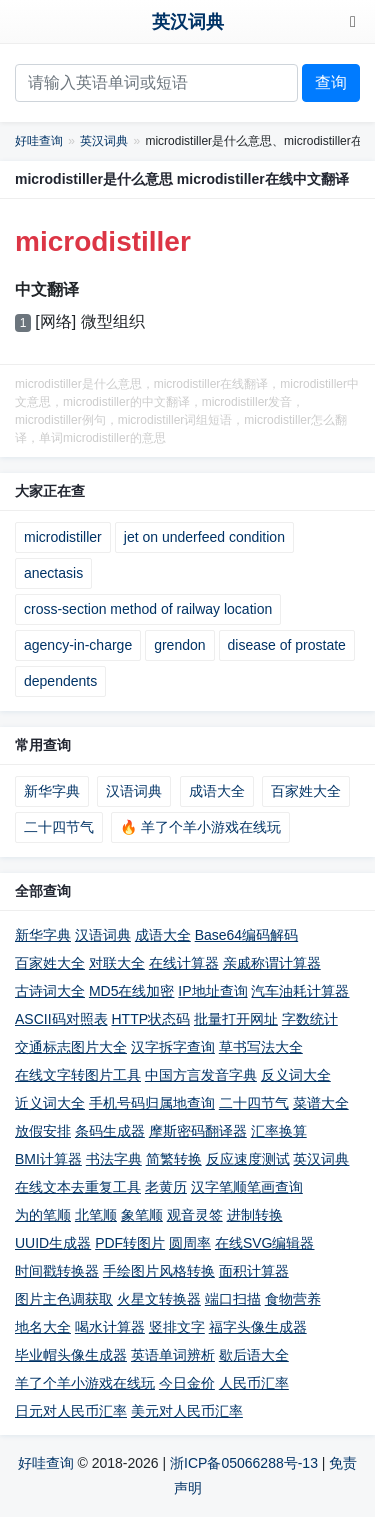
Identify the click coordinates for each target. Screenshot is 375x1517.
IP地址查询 (212, 991)
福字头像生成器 (258, 1327)
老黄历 (166, 1187)
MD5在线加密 (132, 991)
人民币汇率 (254, 1383)
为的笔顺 (43, 1215)
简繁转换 (174, 1159)
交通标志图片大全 (71, 1047)
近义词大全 (50, 1103)
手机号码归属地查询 (152, 1103)
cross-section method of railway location (148, 609)
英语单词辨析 (173, 1355)
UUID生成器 (53, 1243)
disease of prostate (287, 645)
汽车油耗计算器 (300, 991)
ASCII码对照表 (61, 1019)
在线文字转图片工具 (78, 1075)
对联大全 (117, 963)
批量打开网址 (236, 1019)
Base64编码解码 (246, 935)
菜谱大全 (321, 1103)
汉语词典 (134, 791)
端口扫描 (233, 1299)
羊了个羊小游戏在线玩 (85, 1383)
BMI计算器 (48, 1159)
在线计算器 (184, 963)
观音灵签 (195, 1215)
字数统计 (310, 1019)
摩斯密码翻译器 (198, 1131)
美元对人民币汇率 (187, 1411)
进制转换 (255, 1215)
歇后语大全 (254, 1355)
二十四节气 (59, 827)
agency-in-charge (78, 645)
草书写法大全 (261, 1047)
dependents (60, 681)
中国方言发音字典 (201, 1075)
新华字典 (52, 791)
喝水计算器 (110, 1327)
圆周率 (190, 1243)
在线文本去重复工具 (78, 1187)
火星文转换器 (159, 1299)
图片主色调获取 (64, 1299)
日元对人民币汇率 (71, 1411)
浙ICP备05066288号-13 (244, 1463)
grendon (179, 645)
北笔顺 (96, 1215)
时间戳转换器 (57, 1271)
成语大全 (217, 791)
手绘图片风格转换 (159, 1271)
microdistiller (63, 537)
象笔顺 (142, 1215)
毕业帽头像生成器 (71, 1355)
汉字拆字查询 (173, 1047)
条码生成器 (110, 1131)
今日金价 (187, 1383)
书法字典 (114, 1159)
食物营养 (293, 1299)
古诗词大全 (50, 991)
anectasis (53, 573)
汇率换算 (279, 1131)
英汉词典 (188, 22)
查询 (331, 82)
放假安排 (43, 1131)
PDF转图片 (130, 1243)
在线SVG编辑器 (265, 1243)
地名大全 (43, 1327)
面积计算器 (254, 1271)
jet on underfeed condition (204, 537)
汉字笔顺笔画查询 (247, 1187)
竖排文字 (177, 1327)
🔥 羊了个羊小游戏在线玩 (200, 827)
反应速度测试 (248, 1159)
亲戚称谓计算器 (272, 963)
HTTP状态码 (150, 1019)
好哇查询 (39, 141)
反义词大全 (296, 1075)
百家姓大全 (306, 791)
